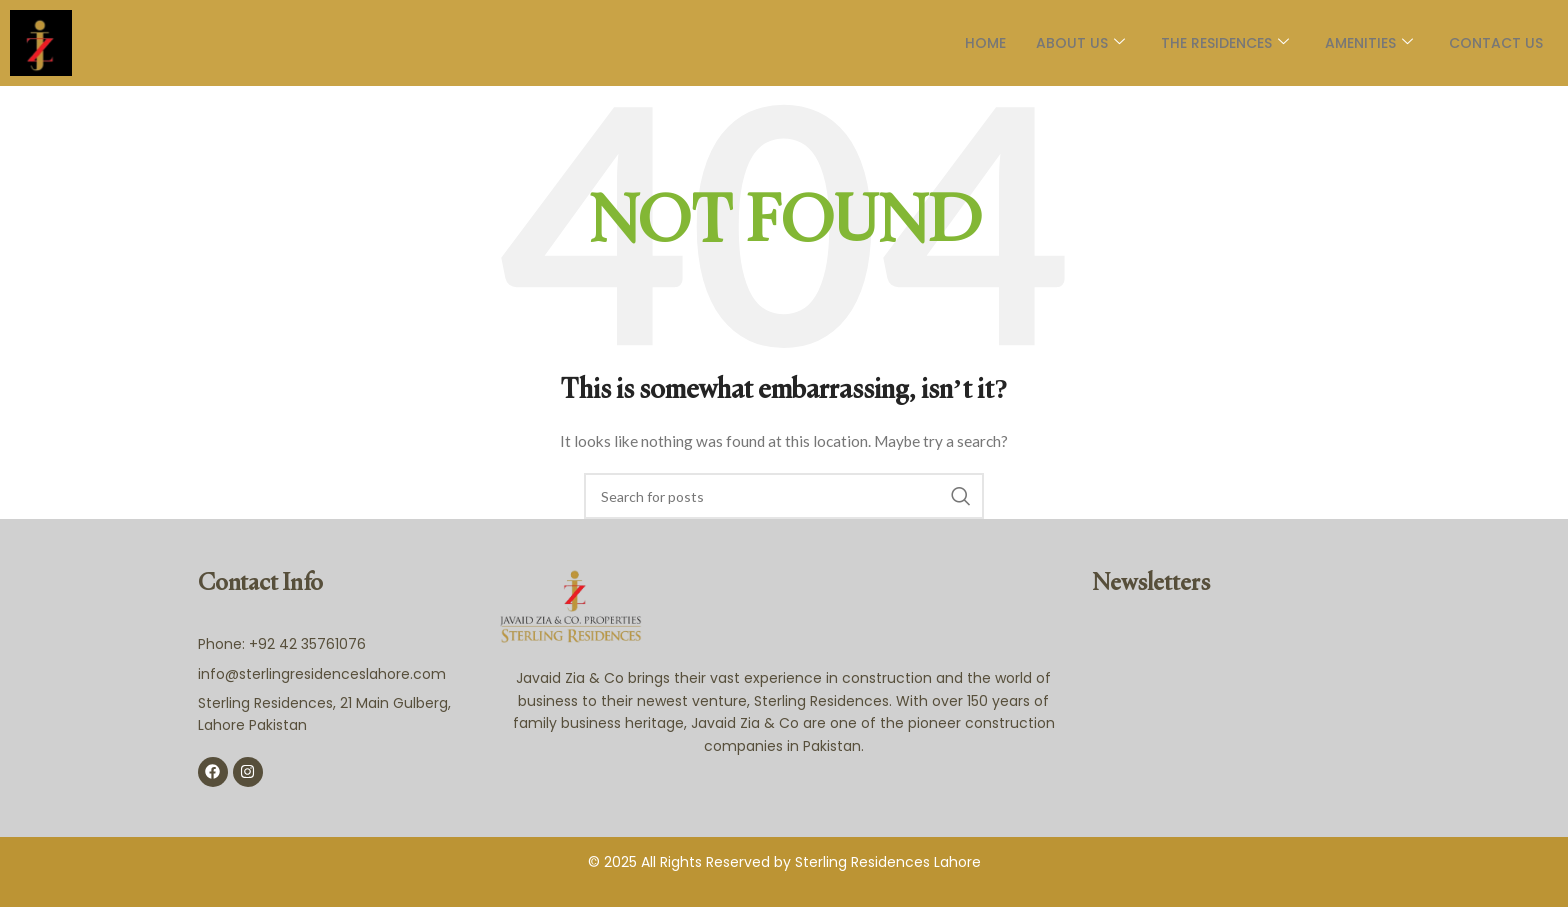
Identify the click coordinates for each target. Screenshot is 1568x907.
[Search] (784, 496)
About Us (1080, 43)
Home (985, 43)
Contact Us (1496, 43)
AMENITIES (1369, 43)
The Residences (1225, 43)
